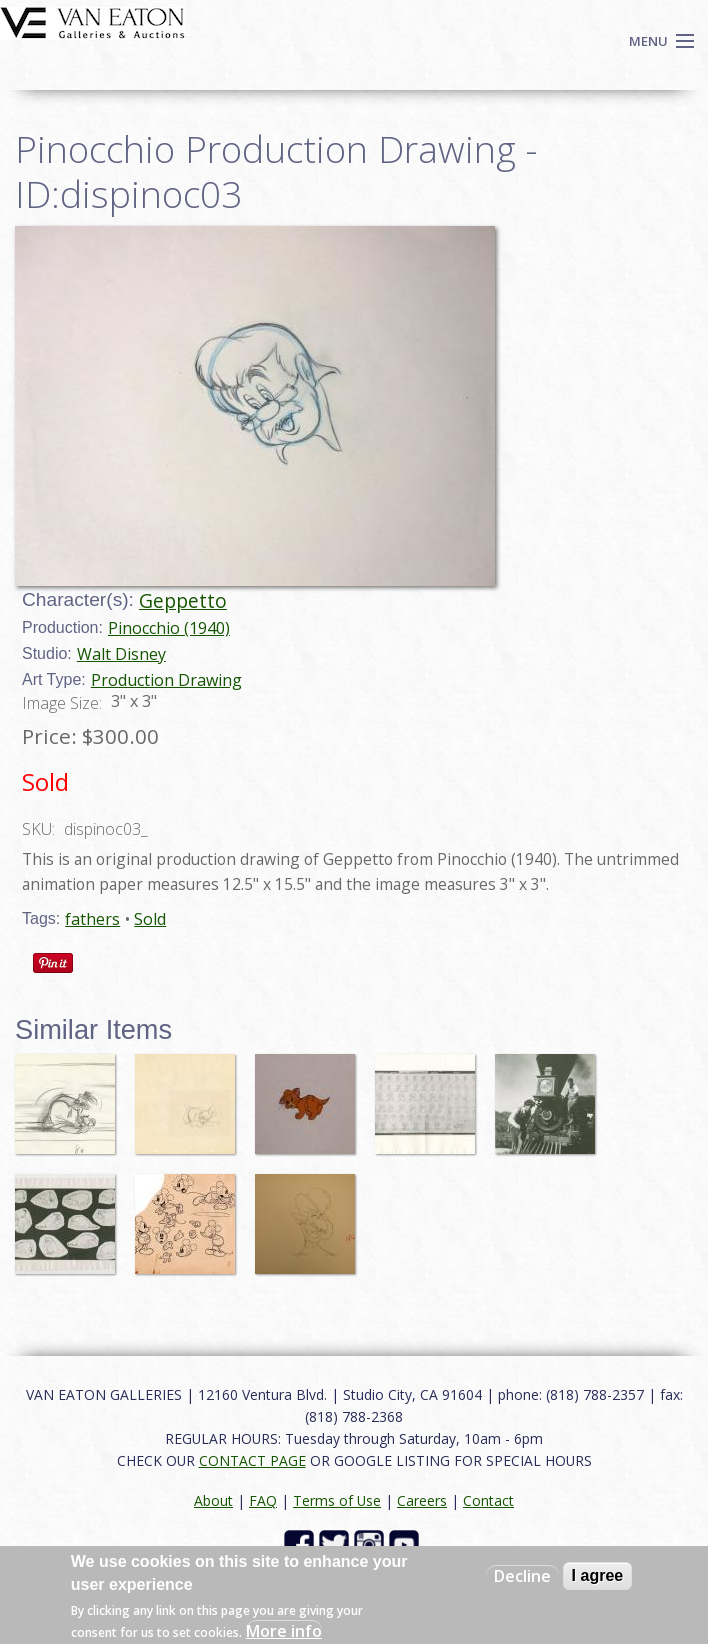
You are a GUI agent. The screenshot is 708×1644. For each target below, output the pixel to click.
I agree (598, 1575)
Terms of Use (337, 1500)
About (213, 1500)
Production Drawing (166, 680)
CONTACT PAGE (252, 1460)
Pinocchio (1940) (169, 628)
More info (284, 1631)
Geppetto (183, 600)
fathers (92, 919)
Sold (150, 919)
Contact (488, 1500)
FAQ (263, 1500)
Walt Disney (121, 654)
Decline (522, 1576)
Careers (422, 1500)
